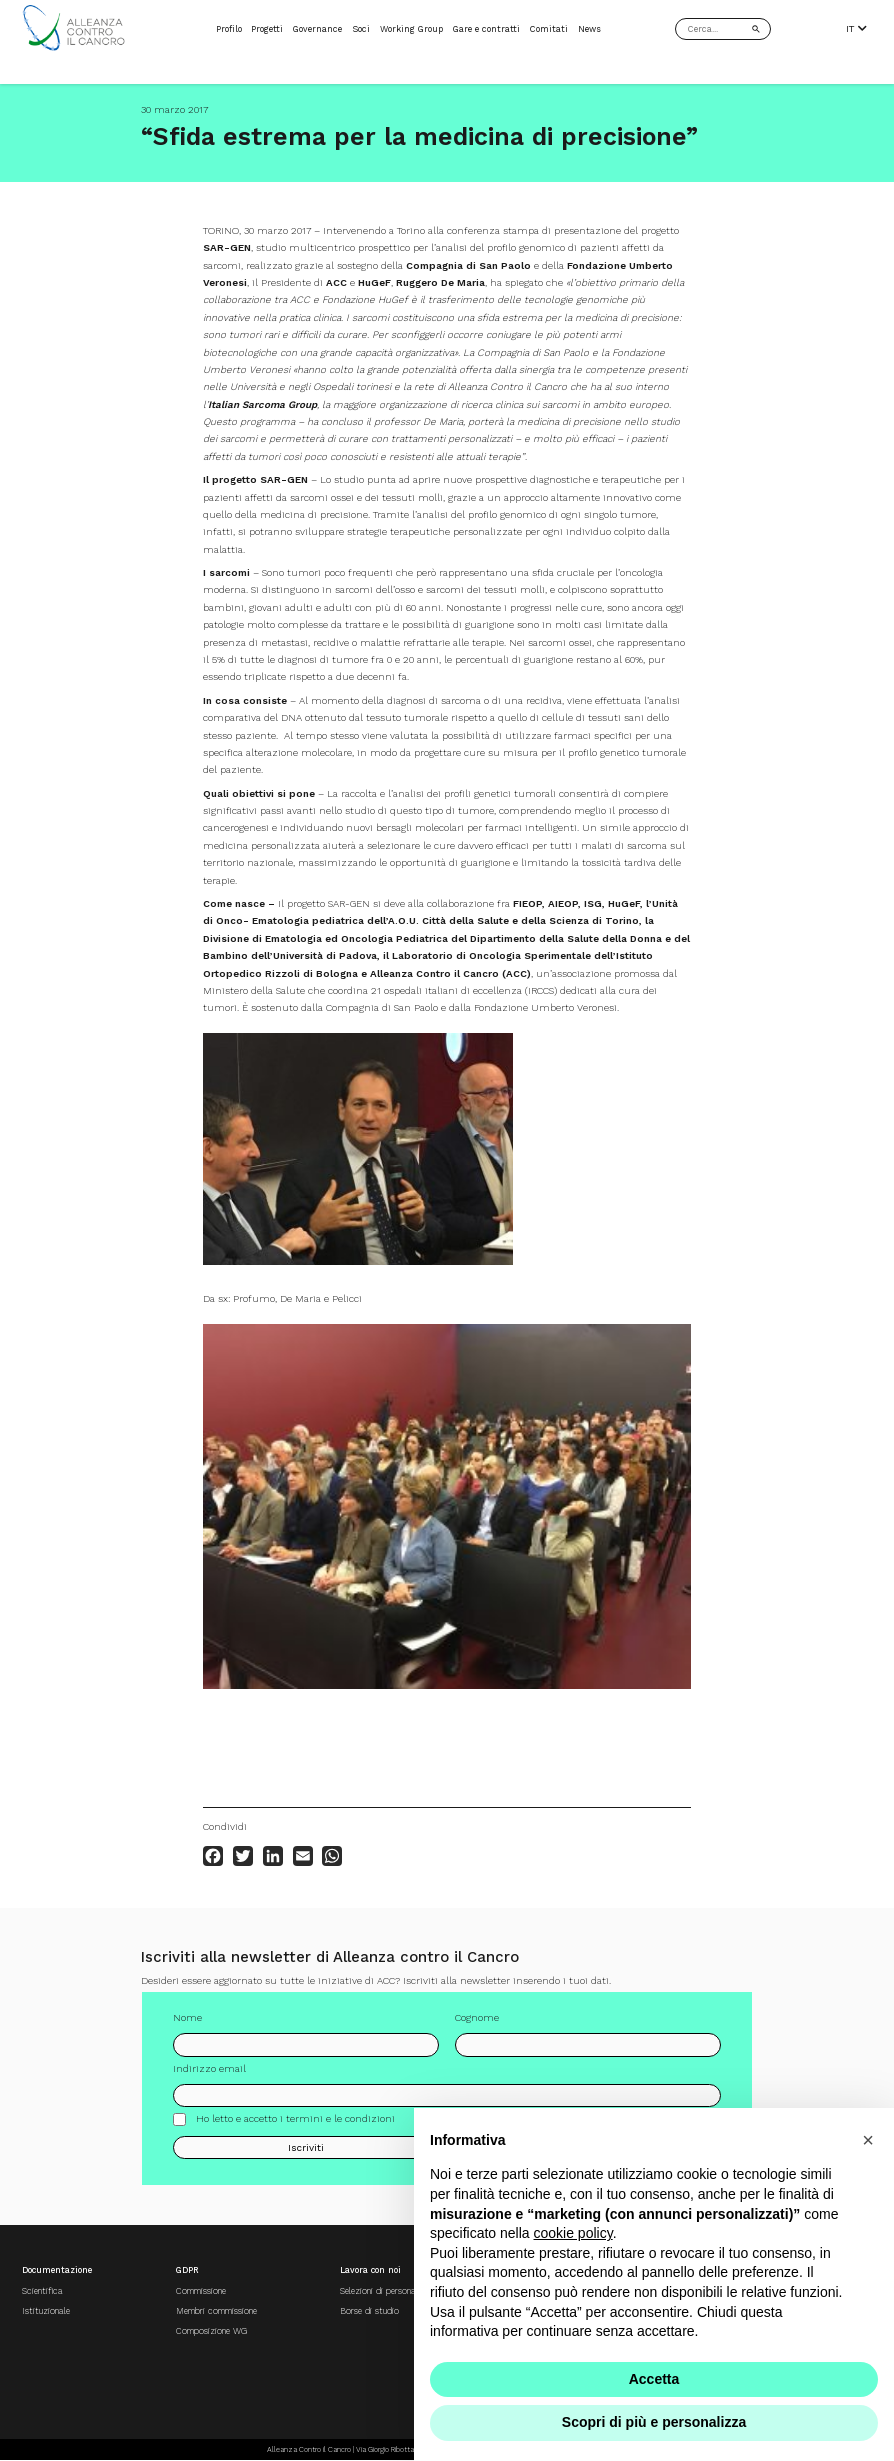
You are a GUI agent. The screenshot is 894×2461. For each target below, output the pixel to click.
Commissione (201, 2291)
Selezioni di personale (381, 2291)
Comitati (549, 29)
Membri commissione (216, 2311)
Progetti (267, 29)
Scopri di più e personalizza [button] (654, 2422)
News (589, 29)
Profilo (229, 29)
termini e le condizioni (340, 2123)
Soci (361, 29)
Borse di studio (369, 2311)
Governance (317, 29)
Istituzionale (46, 2311)
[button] (868, 2140)
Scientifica (42, 2291)
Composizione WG (211, 2331)
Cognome (477, 2023)
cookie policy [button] (573, 2233)
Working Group (411, 29)
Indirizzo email (209, 2073)
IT (856, 28)
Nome (187, 2023)
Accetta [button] (654, 2379)
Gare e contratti (486, 29)
